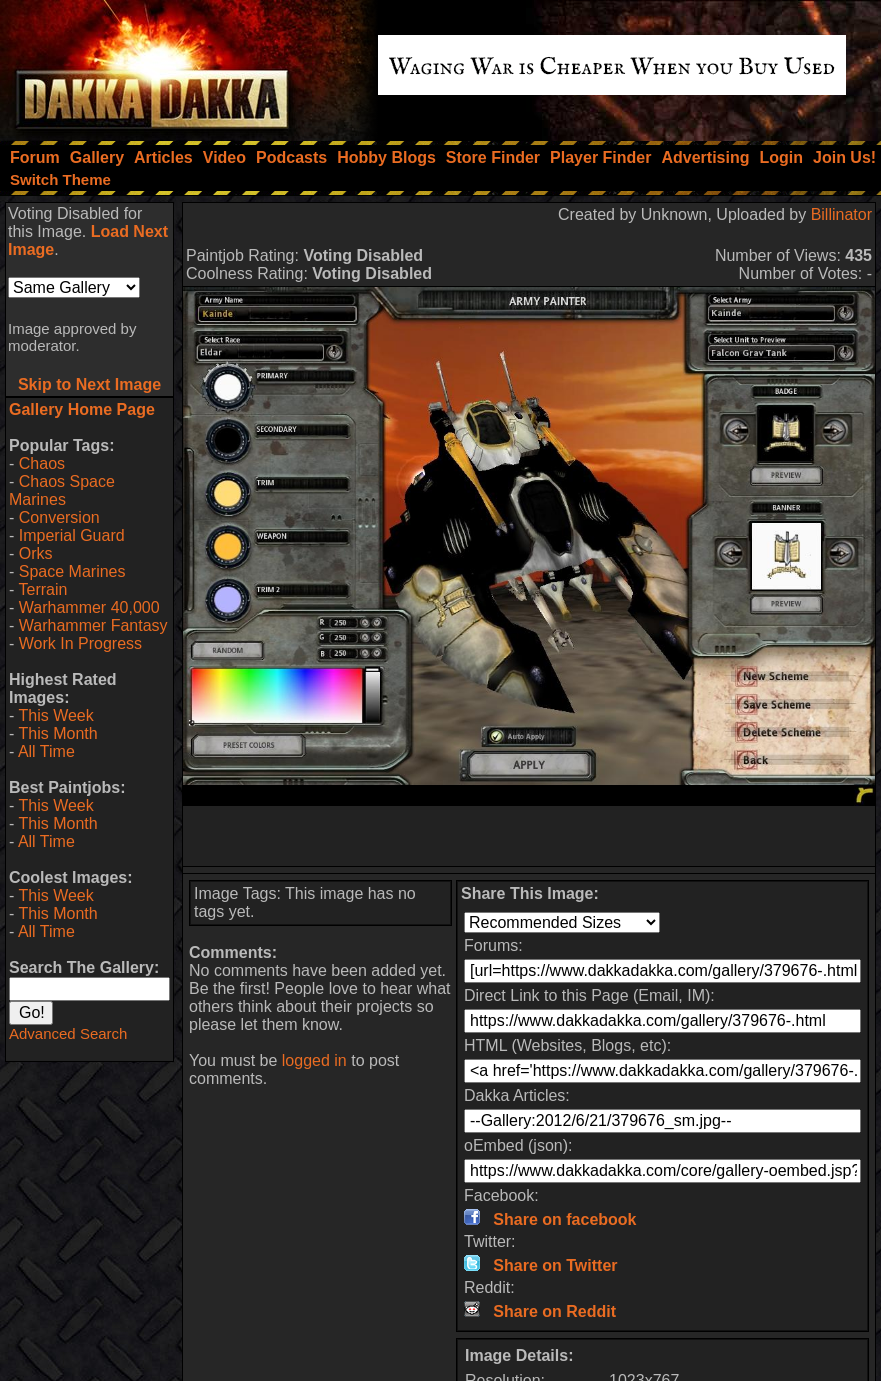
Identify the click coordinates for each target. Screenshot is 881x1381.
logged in (314, 1060)
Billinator (841, 214)
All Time (46, 751)
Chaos (42, 463)
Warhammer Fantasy (93, 625)
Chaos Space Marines (62, 490)
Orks (36, 553)
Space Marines (72, 571)
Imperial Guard (72, 535)
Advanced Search (68, 1033)
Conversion (59, 517)
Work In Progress (80, 643)
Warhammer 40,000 (89, 607)
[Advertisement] (529, 836)
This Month (57, 733)
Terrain (42, 589)
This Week (55, 715)
